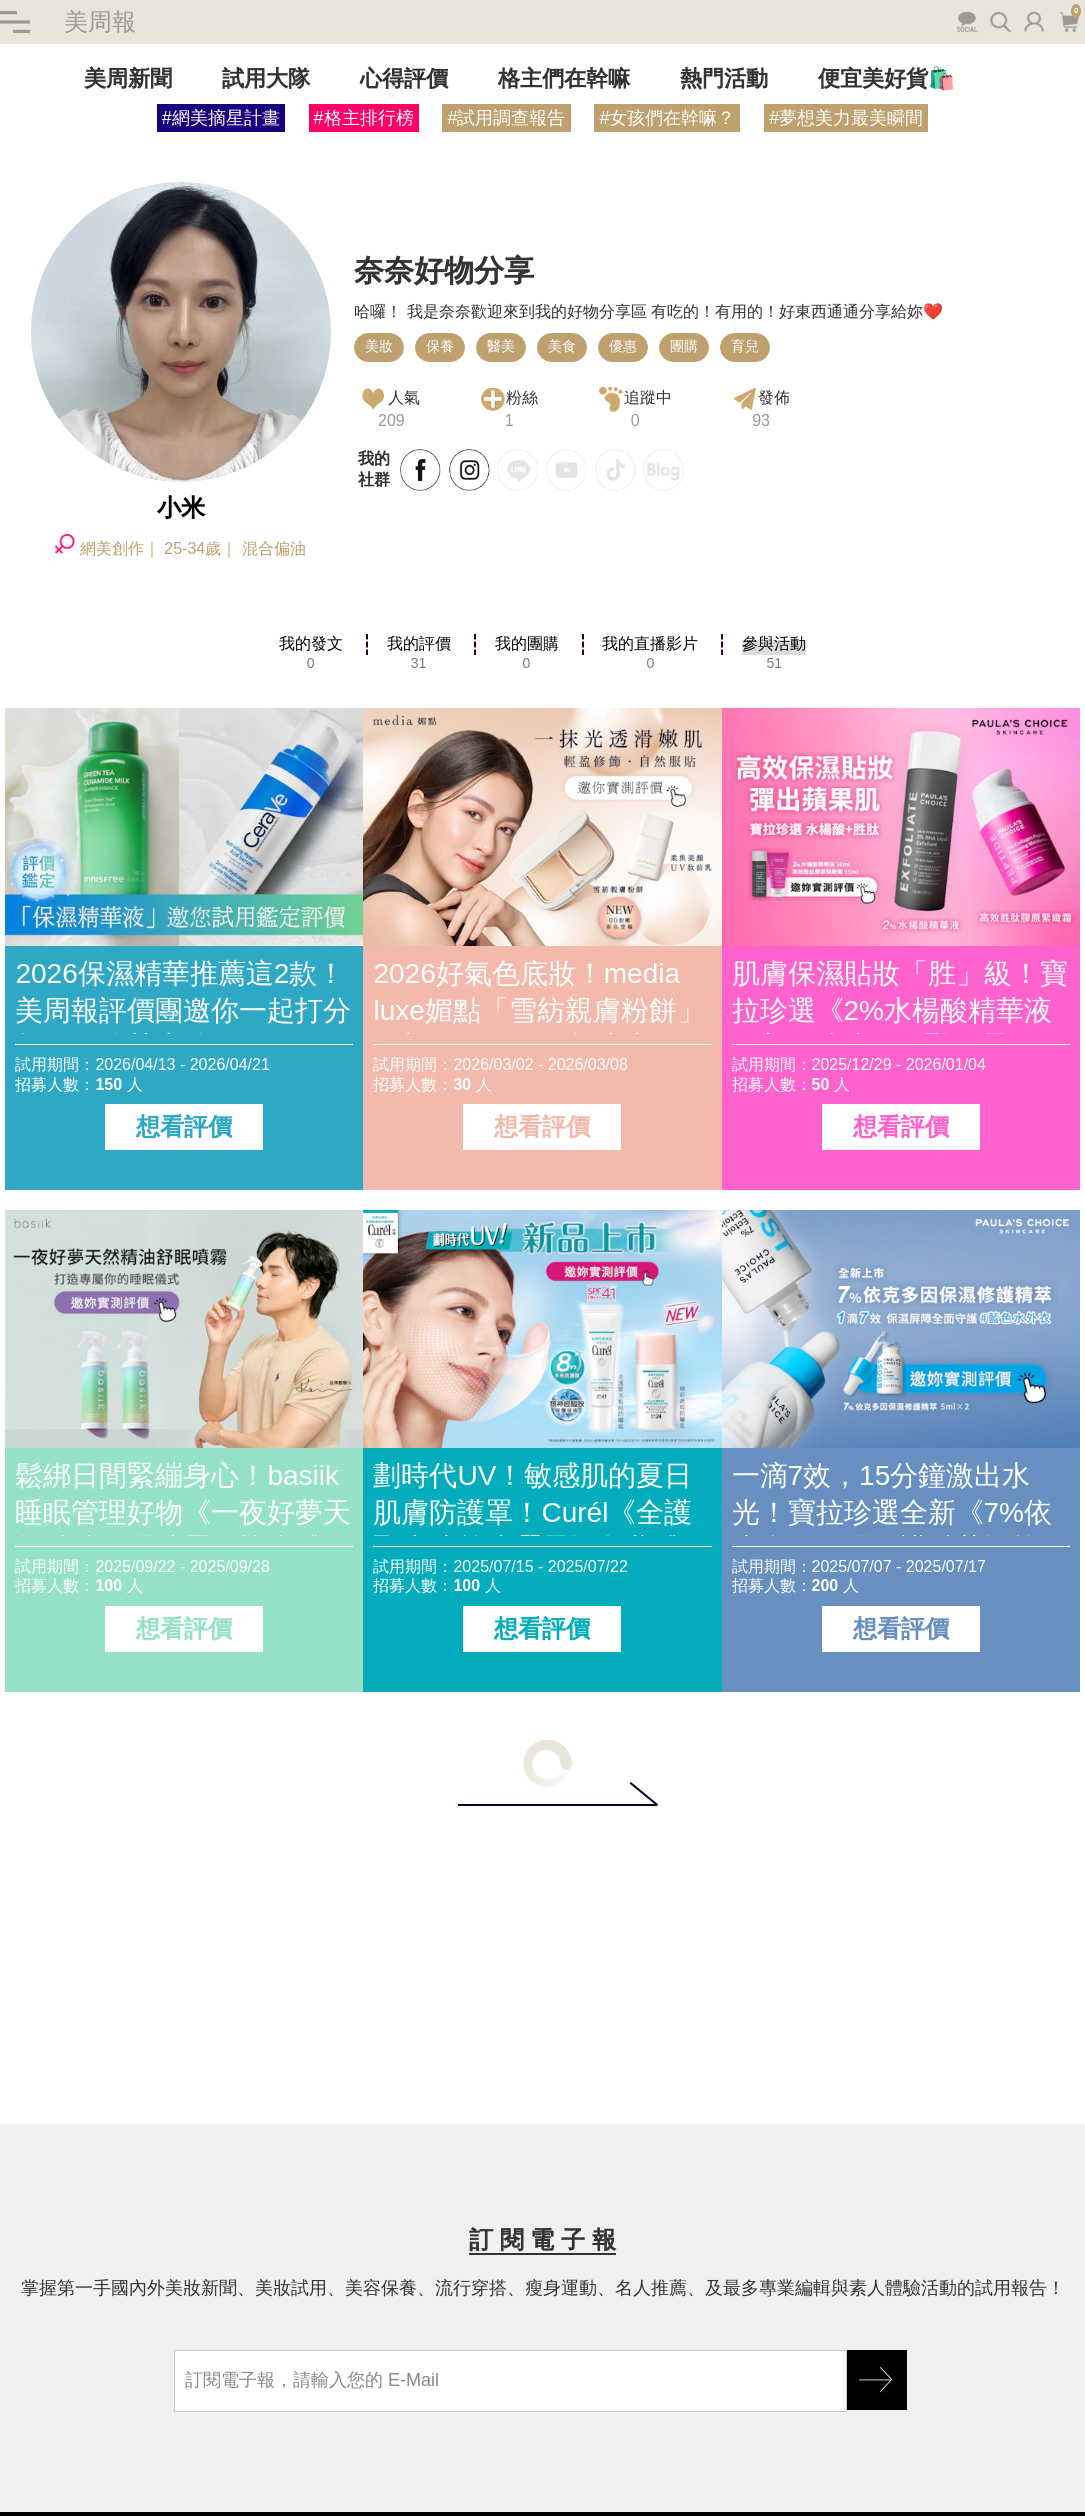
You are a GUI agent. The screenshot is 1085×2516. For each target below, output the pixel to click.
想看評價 (184, 1126)
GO (877, 2380)
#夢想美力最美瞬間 (846, 118)
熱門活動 (724, 78)
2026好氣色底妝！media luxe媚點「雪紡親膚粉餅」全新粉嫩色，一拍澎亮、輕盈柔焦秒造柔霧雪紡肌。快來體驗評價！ (541, 996)
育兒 (745, 346)
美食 (562, 346)
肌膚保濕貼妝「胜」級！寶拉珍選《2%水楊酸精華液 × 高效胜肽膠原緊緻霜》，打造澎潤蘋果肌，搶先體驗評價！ (900, 996)
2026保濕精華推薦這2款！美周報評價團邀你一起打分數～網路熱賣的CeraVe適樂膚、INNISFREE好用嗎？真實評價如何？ (183, 996)
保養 (440, 346)
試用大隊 (266, 78)
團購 (684, 346)
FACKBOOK (421, 470)
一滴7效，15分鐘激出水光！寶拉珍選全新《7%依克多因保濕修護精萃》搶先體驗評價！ (900, 1498)
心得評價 (404, 78)
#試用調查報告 (506, 118)
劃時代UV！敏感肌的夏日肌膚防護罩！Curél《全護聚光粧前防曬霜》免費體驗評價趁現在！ (541, 1498)
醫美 (501, 346)
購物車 (1068, 20)
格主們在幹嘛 (564, 78)
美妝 (379, 346)
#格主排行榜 (364, 118)
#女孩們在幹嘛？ (667, 118)
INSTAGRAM (470, 470)
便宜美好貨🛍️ (886, 78)
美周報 (100, 21)
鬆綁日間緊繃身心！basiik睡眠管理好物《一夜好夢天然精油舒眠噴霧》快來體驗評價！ (183, 1498)
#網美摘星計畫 (221, 118)
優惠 (623, 346)
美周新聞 (128, 78)
